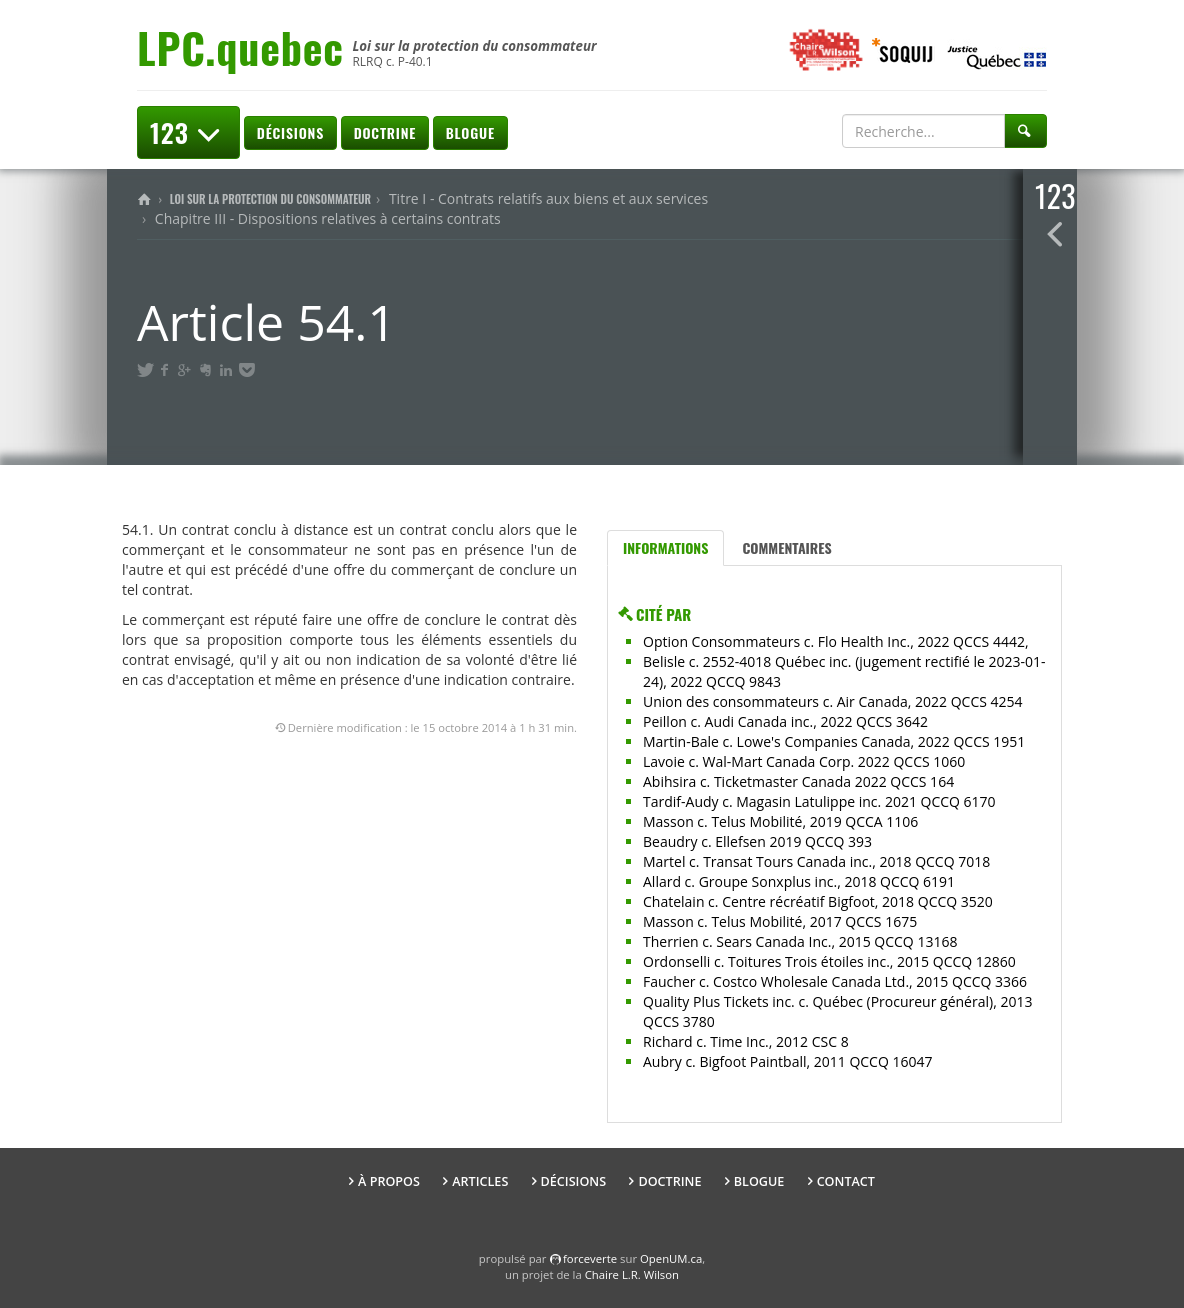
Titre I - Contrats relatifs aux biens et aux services (548, 198)
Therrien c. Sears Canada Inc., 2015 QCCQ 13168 (800, 941)
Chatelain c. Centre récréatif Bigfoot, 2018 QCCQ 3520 (818, 901)
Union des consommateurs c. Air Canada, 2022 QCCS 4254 (833, 701)
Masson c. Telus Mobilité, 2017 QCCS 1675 (780, 921)
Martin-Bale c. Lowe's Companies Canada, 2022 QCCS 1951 (834, 741)
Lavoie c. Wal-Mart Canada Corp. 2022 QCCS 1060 (804, 761)
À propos (389, 1181)
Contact (846, 1181)
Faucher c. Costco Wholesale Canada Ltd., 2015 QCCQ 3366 (835, 981)
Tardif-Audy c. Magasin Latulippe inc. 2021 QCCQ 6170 (819, 801)
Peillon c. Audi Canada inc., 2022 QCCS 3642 (785, 721)
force (590, 1258)
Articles (480, 1181)
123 (188, 132)
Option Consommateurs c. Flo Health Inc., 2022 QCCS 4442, (836, 641)
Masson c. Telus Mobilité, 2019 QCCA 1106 (780, 821)
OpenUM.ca (671, 1258)
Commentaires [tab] (786, 547)
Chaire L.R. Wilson (632, 1274)
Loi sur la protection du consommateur (270, 199)
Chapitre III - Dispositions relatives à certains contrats (328, 218)
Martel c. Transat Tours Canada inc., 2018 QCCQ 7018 (816, 861)
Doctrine (385, 132)
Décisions (290, 132)
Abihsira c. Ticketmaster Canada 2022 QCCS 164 (798, 781)
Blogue (470, 132)
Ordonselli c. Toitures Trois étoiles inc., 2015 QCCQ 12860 (829, 961)
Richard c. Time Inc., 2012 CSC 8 (746, 1041)
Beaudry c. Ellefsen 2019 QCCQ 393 (757, 841)
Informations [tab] (665, 547)
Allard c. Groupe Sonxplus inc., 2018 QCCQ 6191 (799, 881)
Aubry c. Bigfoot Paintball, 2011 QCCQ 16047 (787, 1061)
